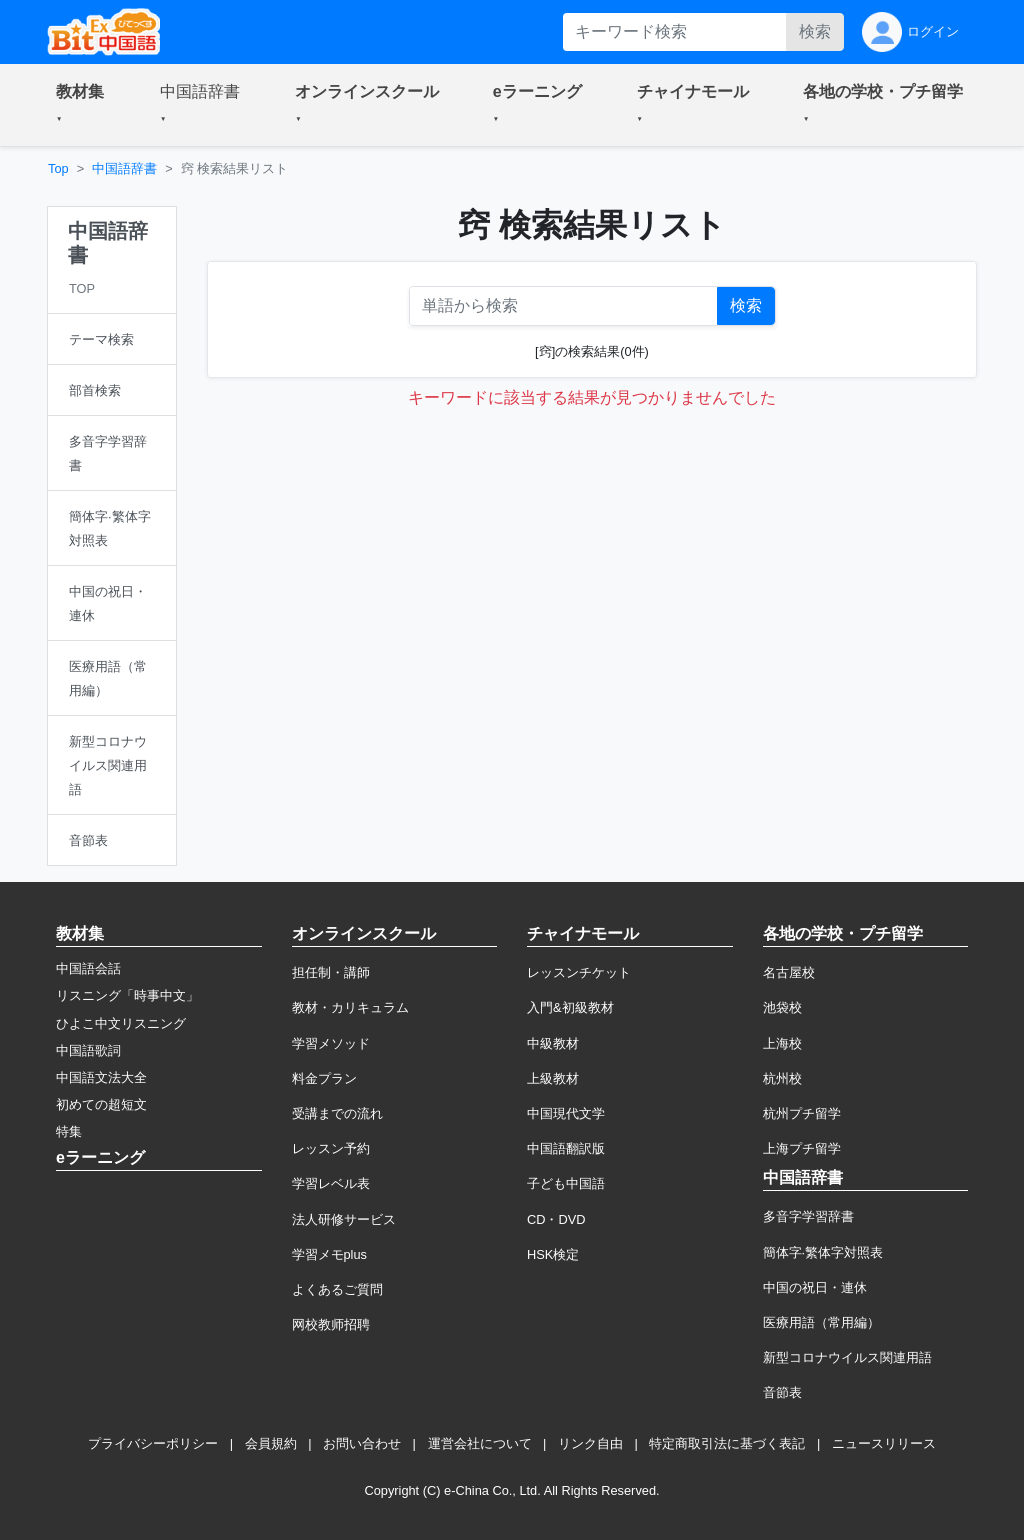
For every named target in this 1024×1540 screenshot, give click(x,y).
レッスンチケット (579, 972)
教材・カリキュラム (350, 1007)
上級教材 (553, 1078)
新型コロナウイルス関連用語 (847, 1357)
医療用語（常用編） (821, 1322)
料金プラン (324, 1078)
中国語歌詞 (88, 1050)
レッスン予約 (331, 1148)
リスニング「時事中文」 (127, 995)
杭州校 (782, 1078)
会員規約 (271, 1443)
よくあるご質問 (337, 1289)
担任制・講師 (331, 972)
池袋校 (782, 1007)
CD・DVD (556, 1219)
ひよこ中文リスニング (121, 1023)
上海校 (782, 1043)
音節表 (782, 1392)
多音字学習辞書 (808, 1216)
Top (58, 168)
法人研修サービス (344, 1219)
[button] (84, 105)
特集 (69, 1131)
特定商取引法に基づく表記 (727, 1443)
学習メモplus (329, 1254)
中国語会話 (88, 968)
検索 (815, 31)
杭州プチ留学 (802, 1113)
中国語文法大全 (101, 1077)
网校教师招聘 (331, 1324)
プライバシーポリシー (153, 1443)
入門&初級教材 (570, 1007)
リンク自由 (590, 1443)
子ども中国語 (566, 1183)
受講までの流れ (337, 1113)
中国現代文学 (566, 1113)
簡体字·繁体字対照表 (823, 1252)
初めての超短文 (101, 1104)
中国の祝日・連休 (815, 1287)
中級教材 (553, 1043)
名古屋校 (789, 972)
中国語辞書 (124, 168)
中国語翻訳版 (566, 1148)
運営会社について (480, 1443)
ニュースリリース (884, 1443)
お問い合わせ (362, 1443)
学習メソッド (331, 1043)
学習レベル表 (331, 1183)
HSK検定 (553, 1254)
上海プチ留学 (802, 1148)
